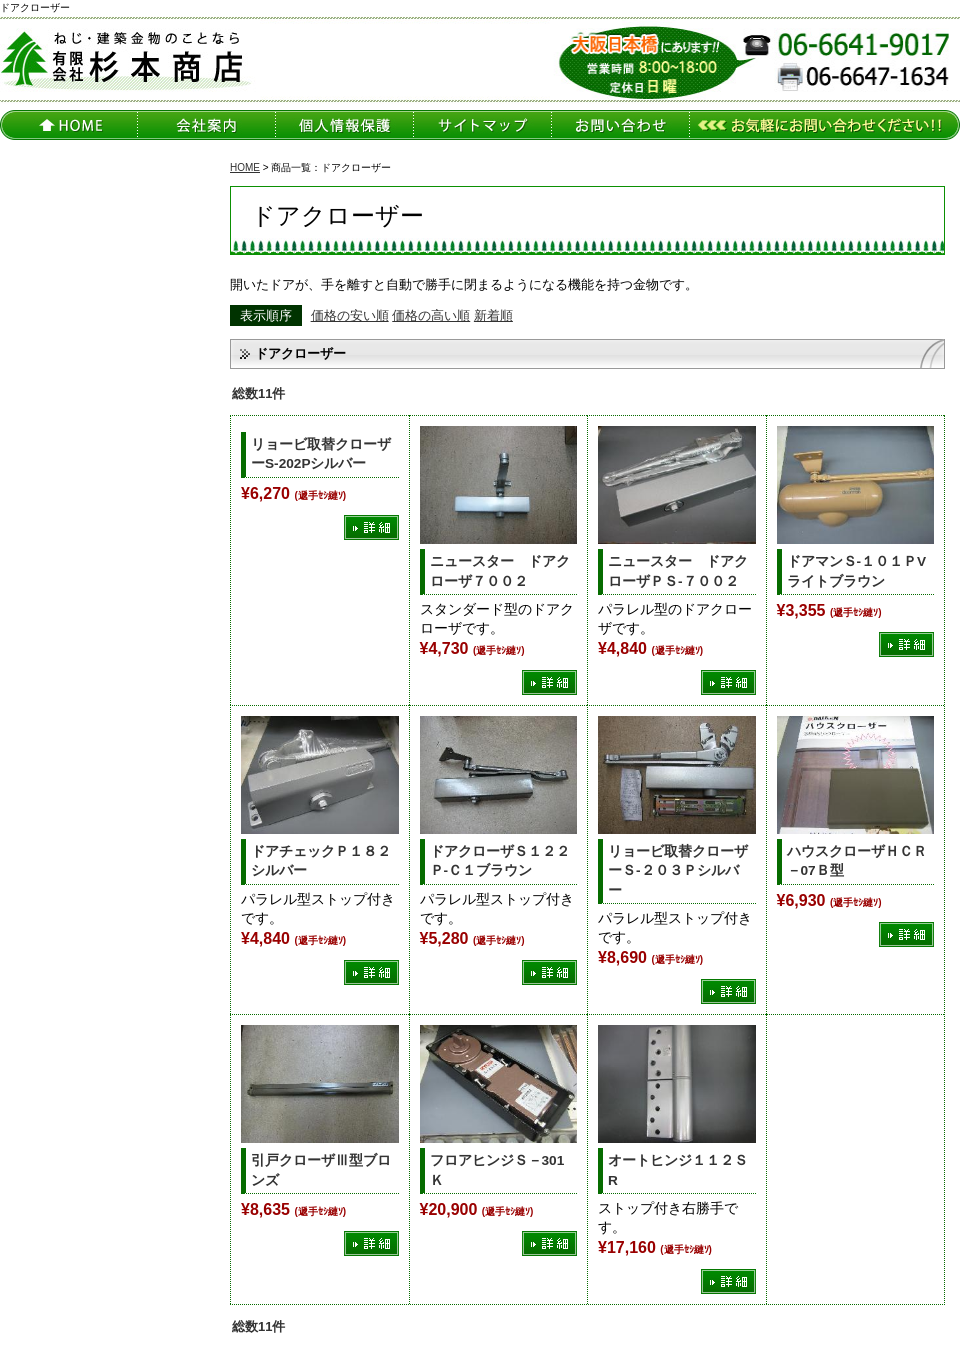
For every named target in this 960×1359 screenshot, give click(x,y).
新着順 (493, 315)
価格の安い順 (350, 315)
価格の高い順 (431, 315)
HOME (245, 167)
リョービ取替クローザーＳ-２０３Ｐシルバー (678, 870)
